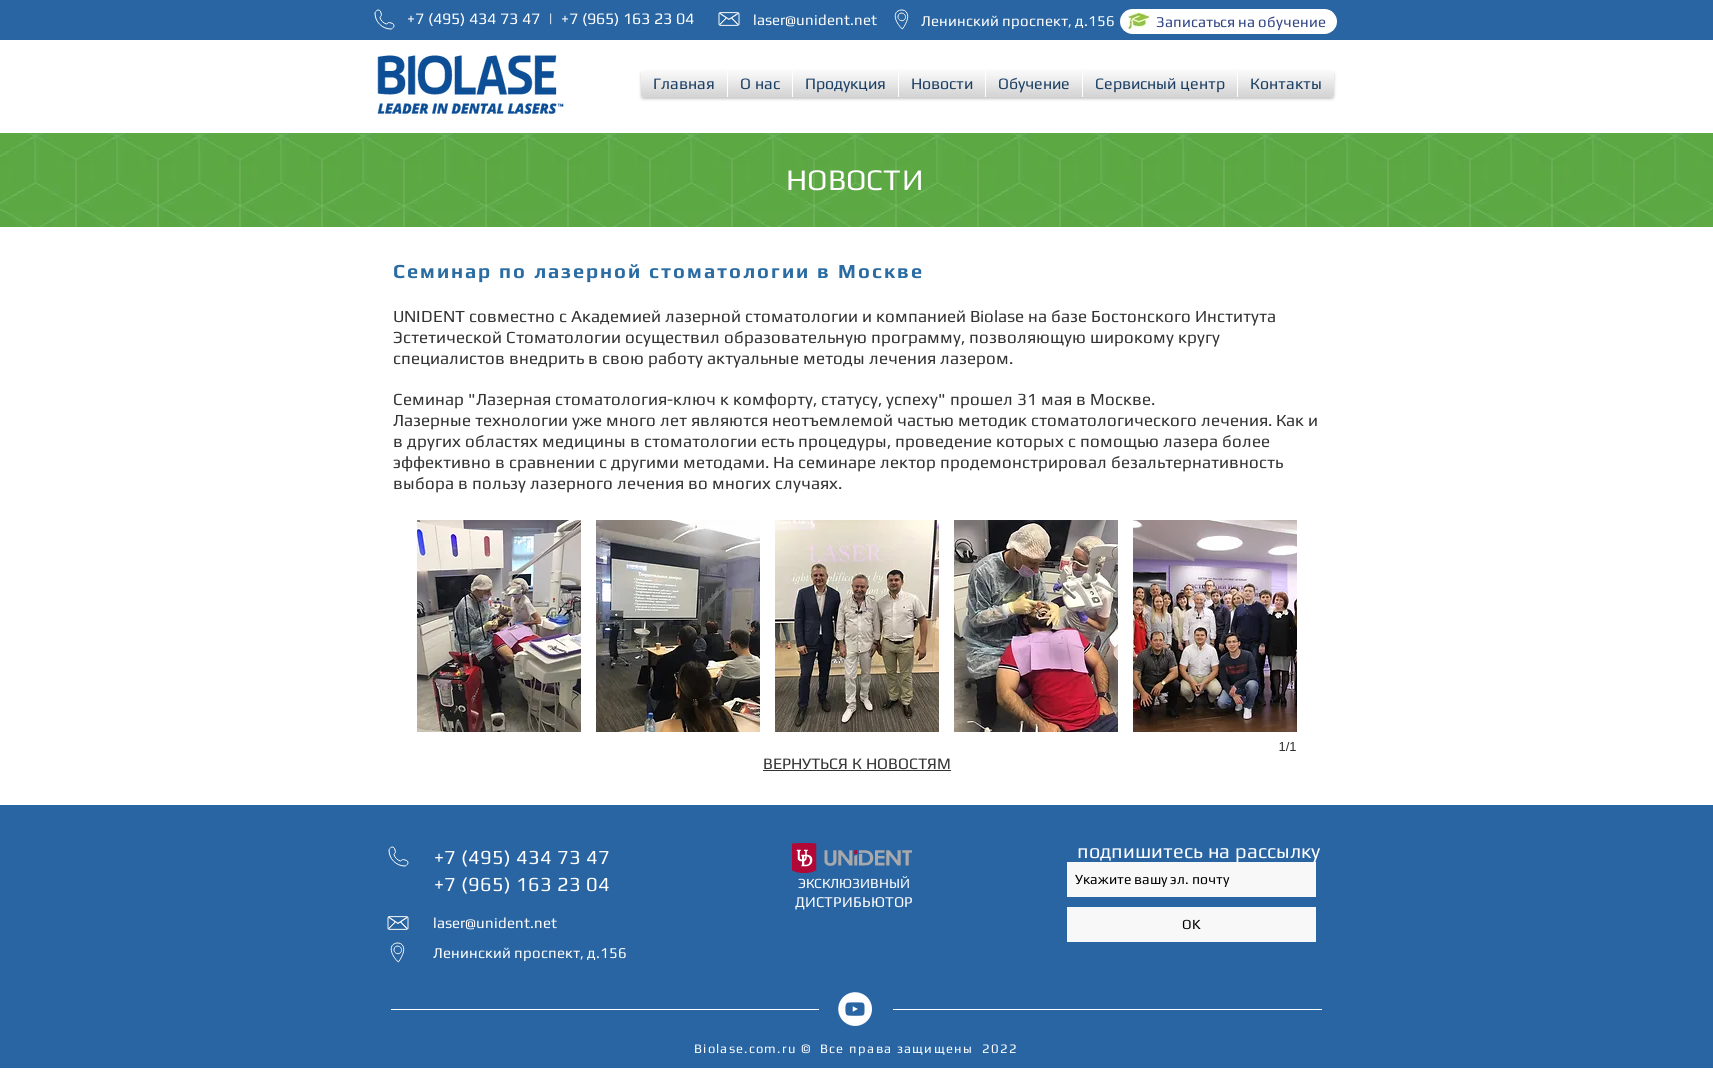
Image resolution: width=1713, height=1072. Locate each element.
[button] (760, 83)
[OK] (1191, 924)
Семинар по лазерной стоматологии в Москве (658, 270)
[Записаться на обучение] (1228, 21)
